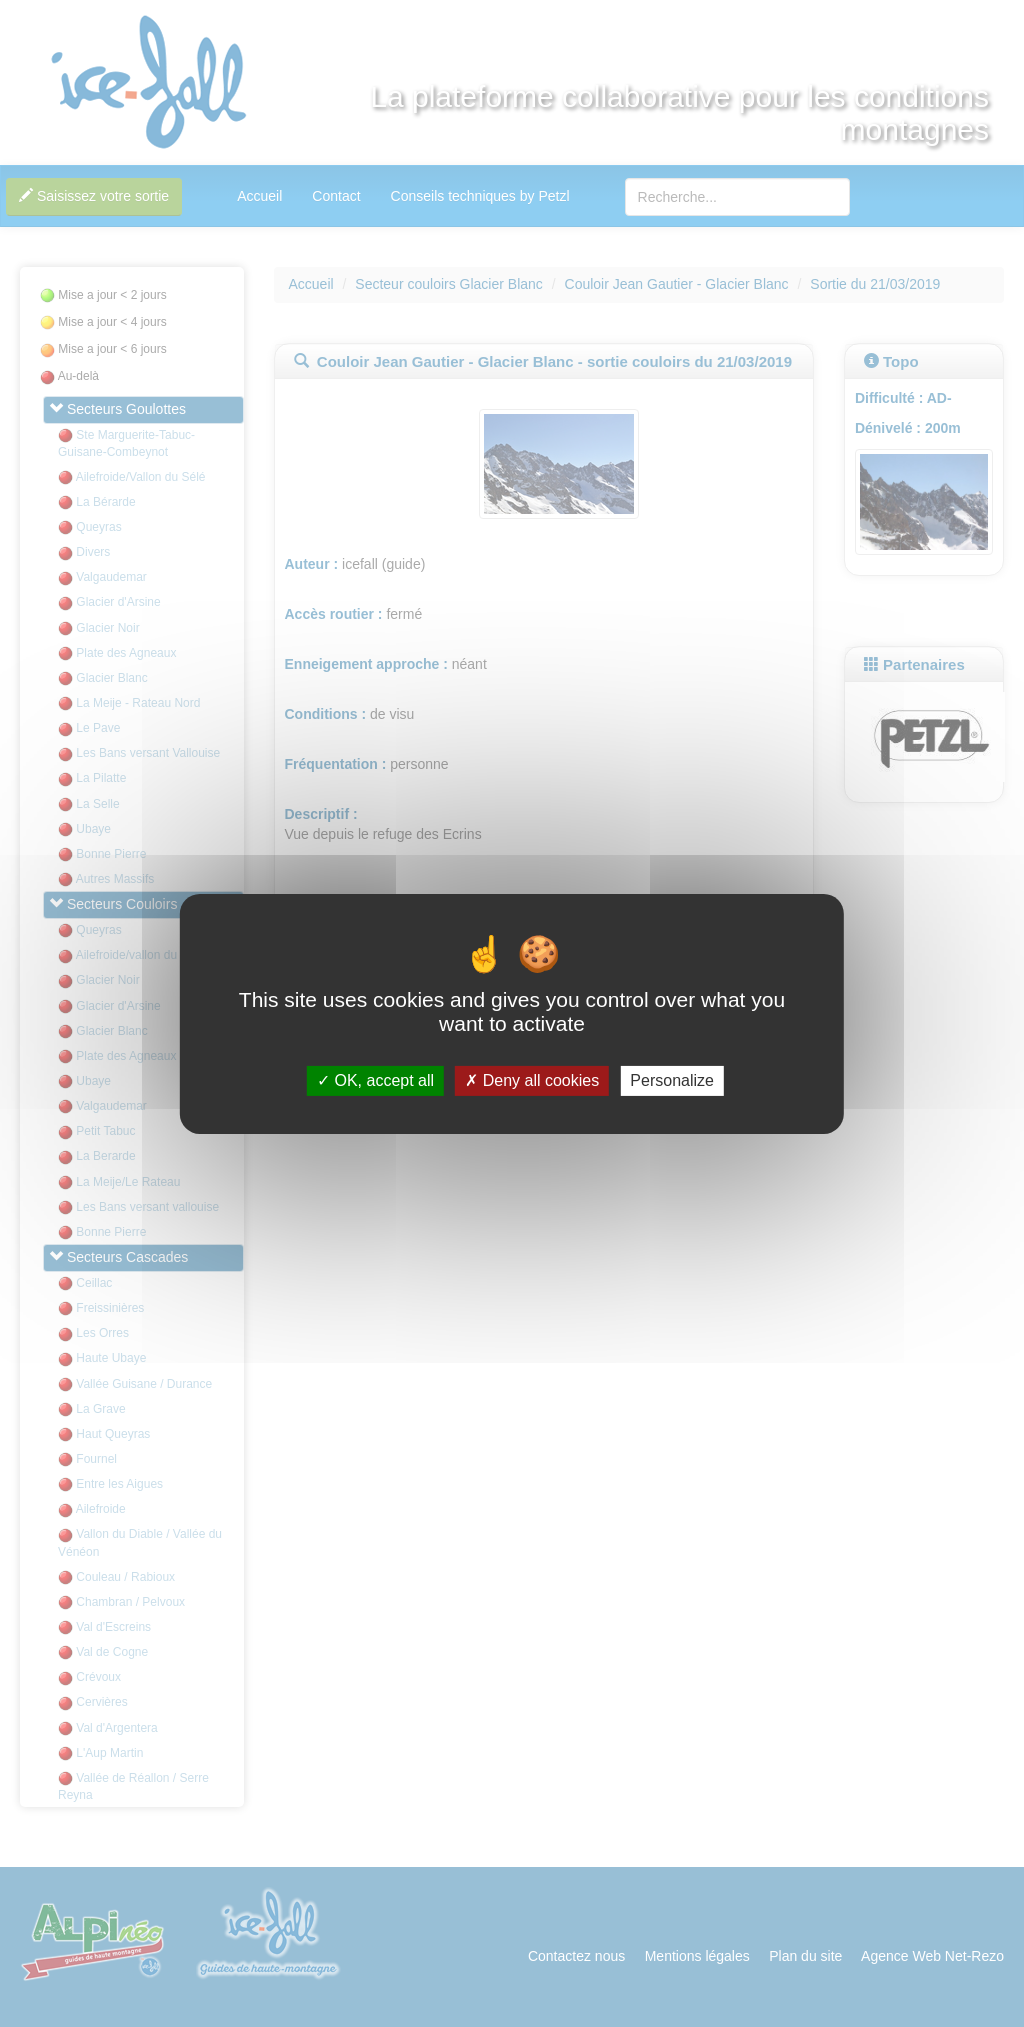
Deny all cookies (532, 1080)
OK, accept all (375, 1080)
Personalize (672, 1080)
